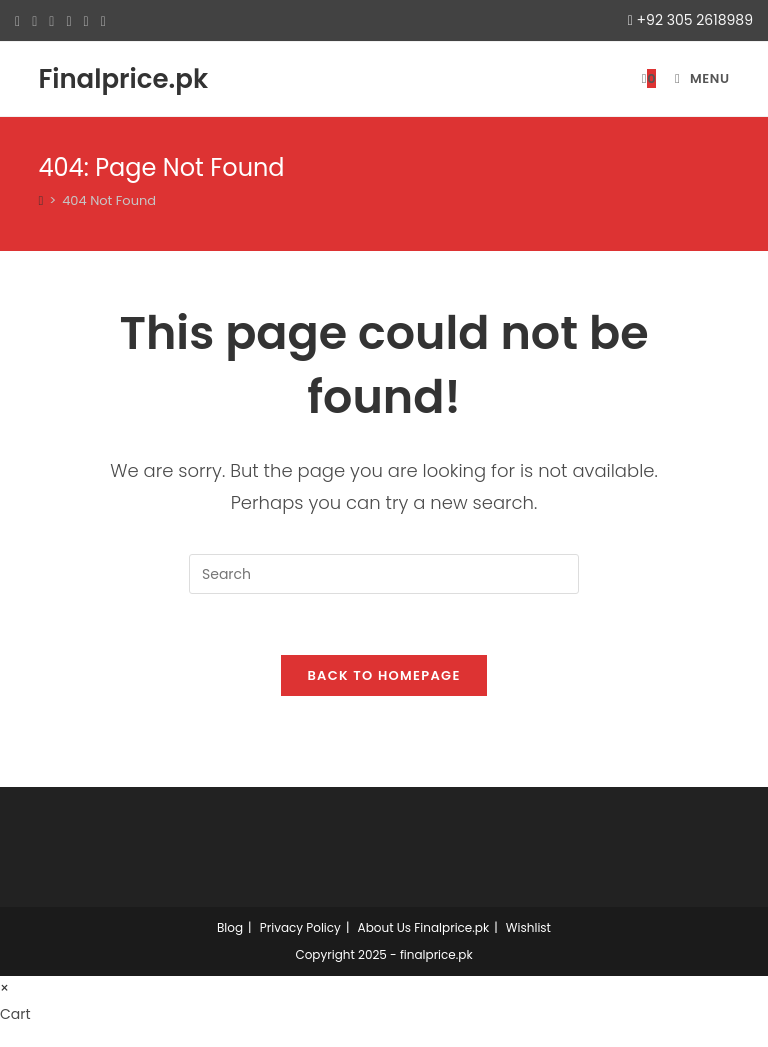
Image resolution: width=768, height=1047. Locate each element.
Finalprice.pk (123, 79)
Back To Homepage (383, 675)
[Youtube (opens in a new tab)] (103, 21)
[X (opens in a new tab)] (20, 21)
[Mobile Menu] (695, 78)
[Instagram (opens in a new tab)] (68, 21)
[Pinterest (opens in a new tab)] (51, 21)
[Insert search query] (384, 574)
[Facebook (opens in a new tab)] (34, 21)
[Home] (40, 200)
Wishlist (528, 927)
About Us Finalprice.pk (424, 927)
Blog (230, 927)
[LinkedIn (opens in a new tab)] (86, 21)
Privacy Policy (300, 927)
